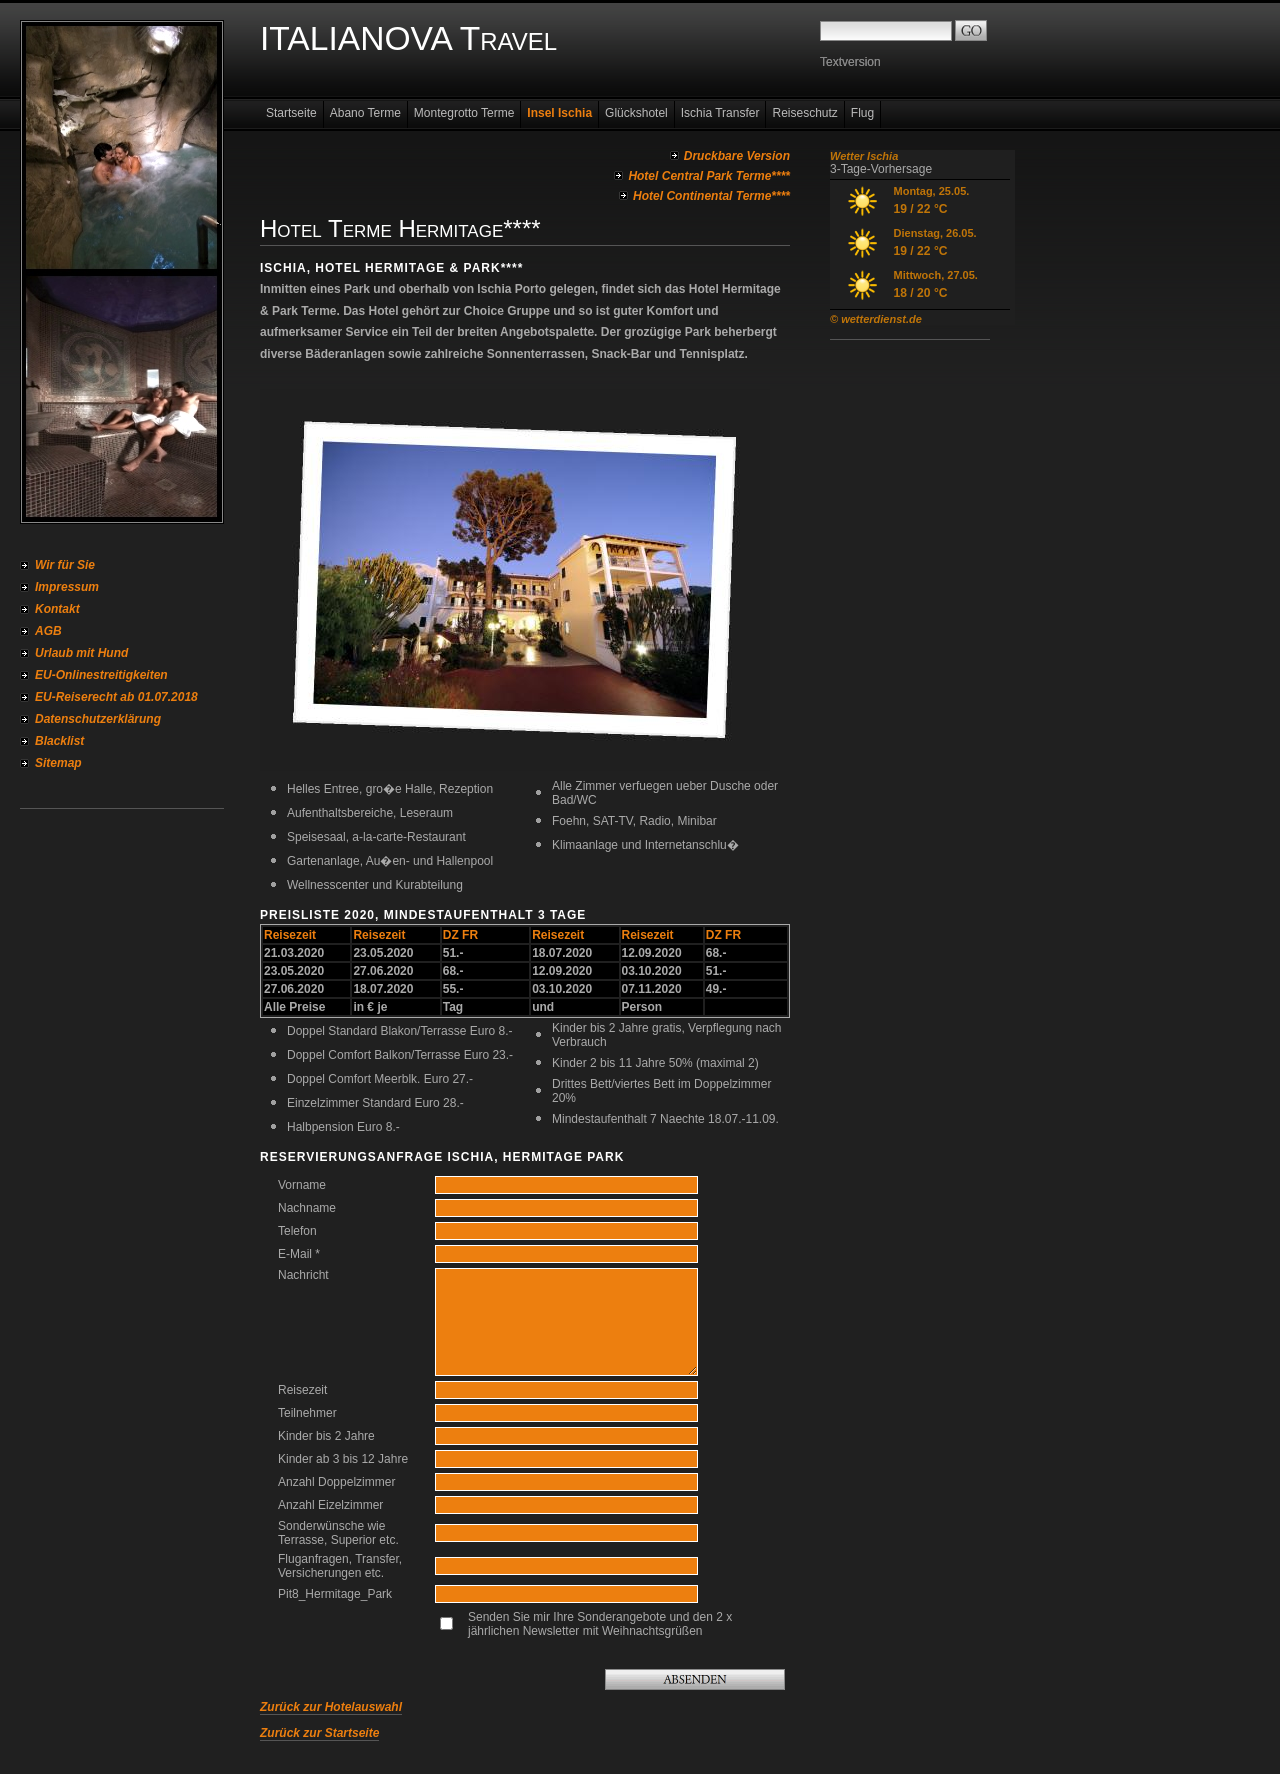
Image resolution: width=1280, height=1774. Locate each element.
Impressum (67, 587)
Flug (862, 113)
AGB (48, 631)
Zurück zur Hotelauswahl (331, 1707)
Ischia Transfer (720, 113)
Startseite (291, 113)
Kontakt (57, 609)
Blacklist (59, 741)
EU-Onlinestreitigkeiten (101, 675)
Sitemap (58, 763)
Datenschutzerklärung (98, 719)
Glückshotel (636, 113)
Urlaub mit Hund (81, 653)
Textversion (850, 62)
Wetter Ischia (864, 156)
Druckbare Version (737, 156)
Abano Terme (365, 113)
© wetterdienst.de (876, 319)
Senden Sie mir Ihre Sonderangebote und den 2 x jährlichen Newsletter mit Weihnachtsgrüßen (600, 1624)
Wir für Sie (65, 565)
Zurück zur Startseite (319, 1733)
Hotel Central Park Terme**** (709, 176)
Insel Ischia (559, 113)
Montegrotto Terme (464, 113)
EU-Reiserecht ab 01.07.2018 (116, 697)
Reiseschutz (804, 113)
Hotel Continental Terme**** (711, 196)
